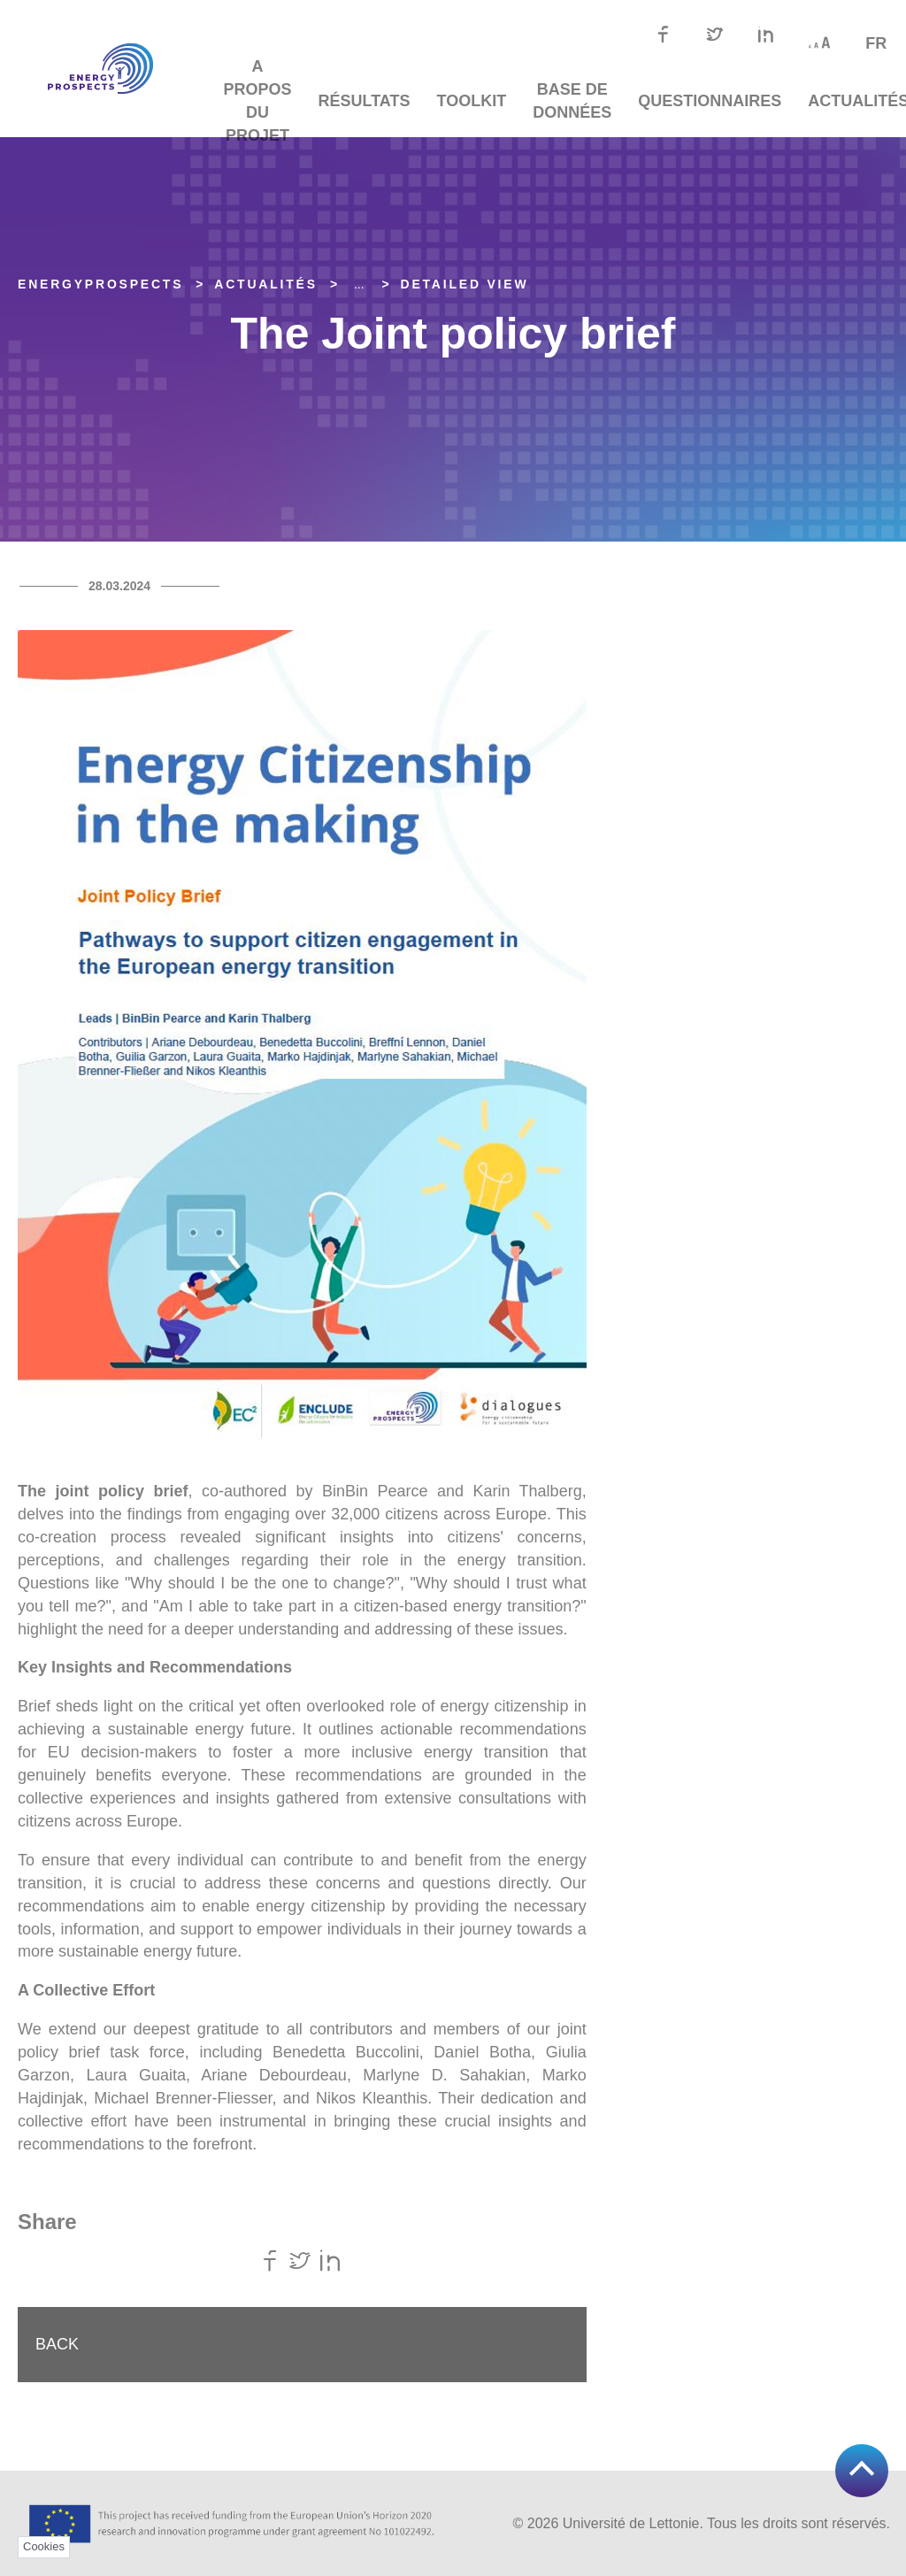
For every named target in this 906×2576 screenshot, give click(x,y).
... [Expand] (359, 284)
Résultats (365, 101)
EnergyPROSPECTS (100, 284)
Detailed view (465, 284)
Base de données (572, 101)
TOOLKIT (472, 101)
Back (57, 2344)
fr (876, 43)
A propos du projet (258, 102)
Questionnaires (709, 101)
